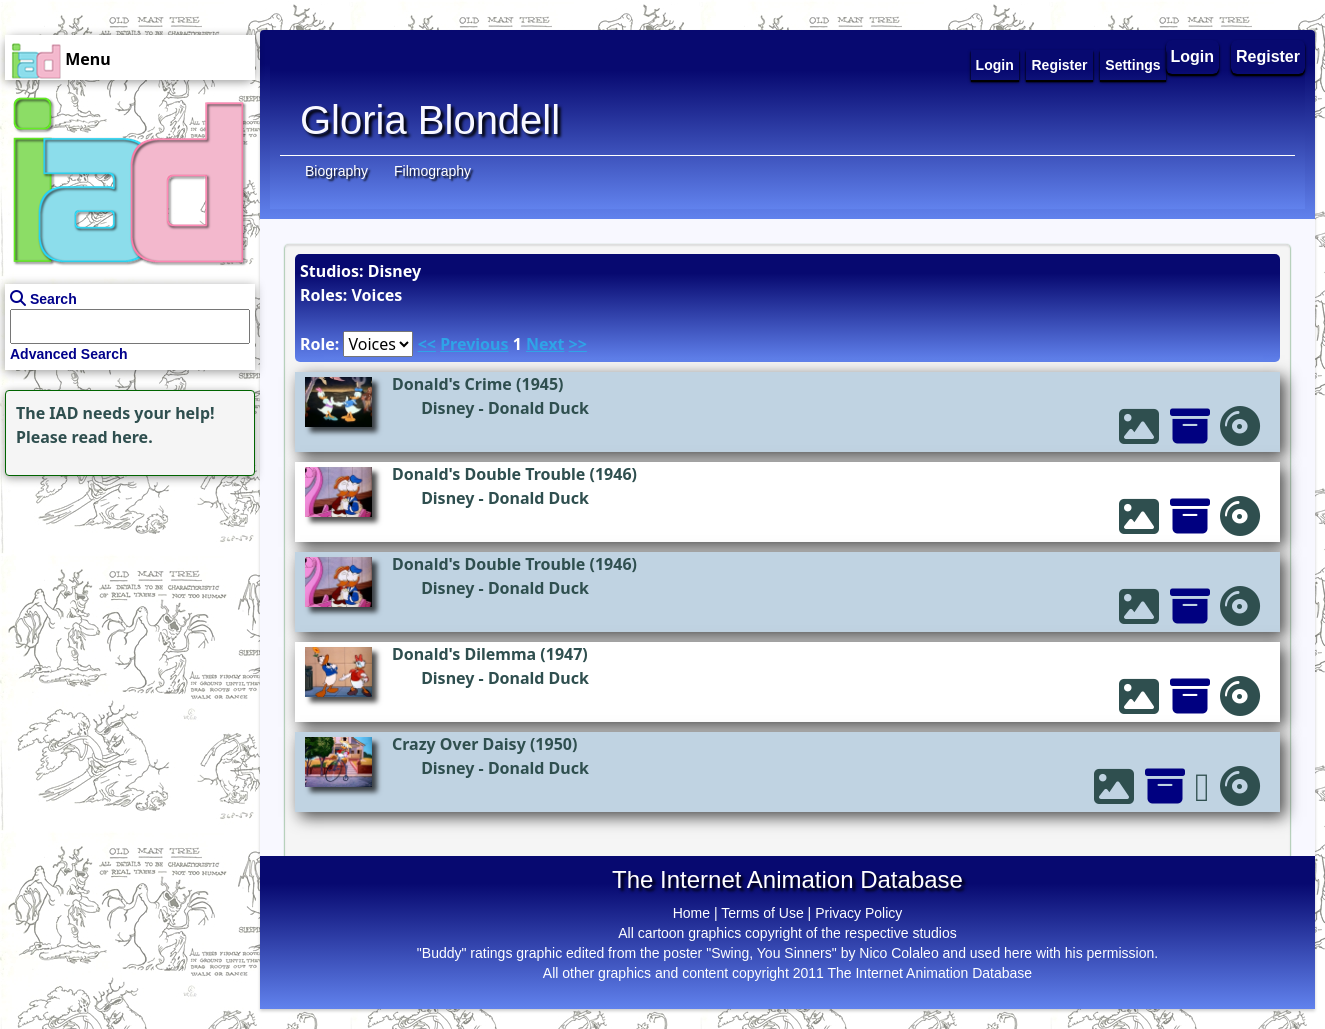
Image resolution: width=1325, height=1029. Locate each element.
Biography (336, 171)
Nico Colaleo (898, 953)
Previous (474, 344)
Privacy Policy (858, 913)
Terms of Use (762, 913)
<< (427, 344)
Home (691, 913)
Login (1193, 56)
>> (578, 344)
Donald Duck (538, 408)
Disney (447, 408)
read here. (112, 437)
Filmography (432, 171)
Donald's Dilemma (464, 654)
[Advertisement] (125, 606)
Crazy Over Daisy (459, 744)
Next (545, 344)
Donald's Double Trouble (488, 474)
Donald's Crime (452, 384)
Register (1268, 56)
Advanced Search (69, 354)
